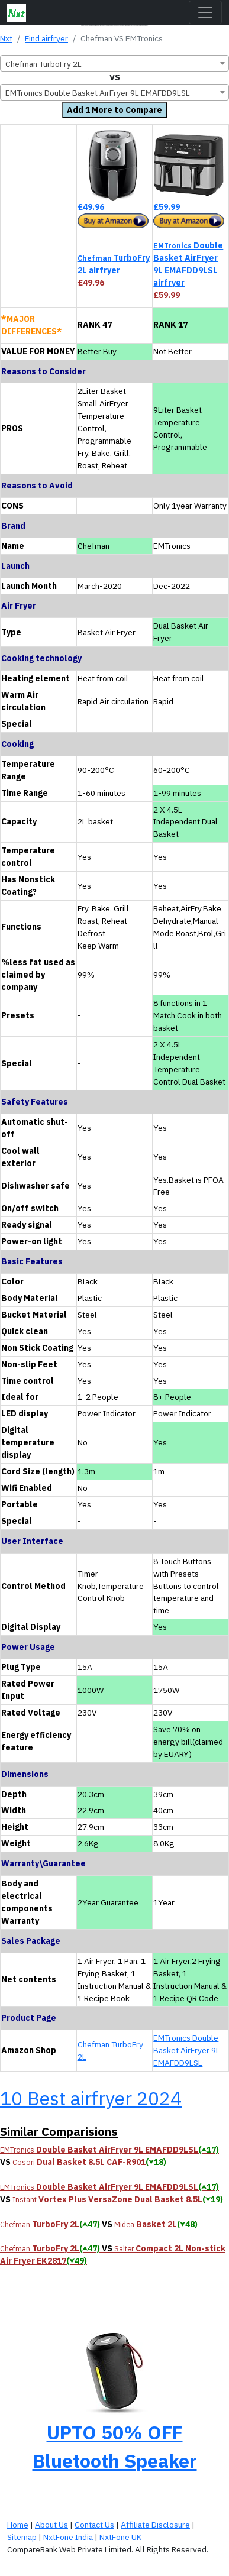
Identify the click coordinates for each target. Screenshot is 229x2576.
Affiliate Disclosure (155, 2524)
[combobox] (114, 63)
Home (17, 2524)
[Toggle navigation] (205, 12)
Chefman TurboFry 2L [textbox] (43, 64)
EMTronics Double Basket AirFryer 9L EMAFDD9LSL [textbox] (97, 93)
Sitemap (22, 2537)
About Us (51, 2524)
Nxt (6, 38)
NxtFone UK (120, 2537)
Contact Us (94, 2524)
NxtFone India (68, 2537)
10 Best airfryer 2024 (91, 2098)
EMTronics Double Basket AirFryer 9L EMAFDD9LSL (186, 2050)
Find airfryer (46, 38)
